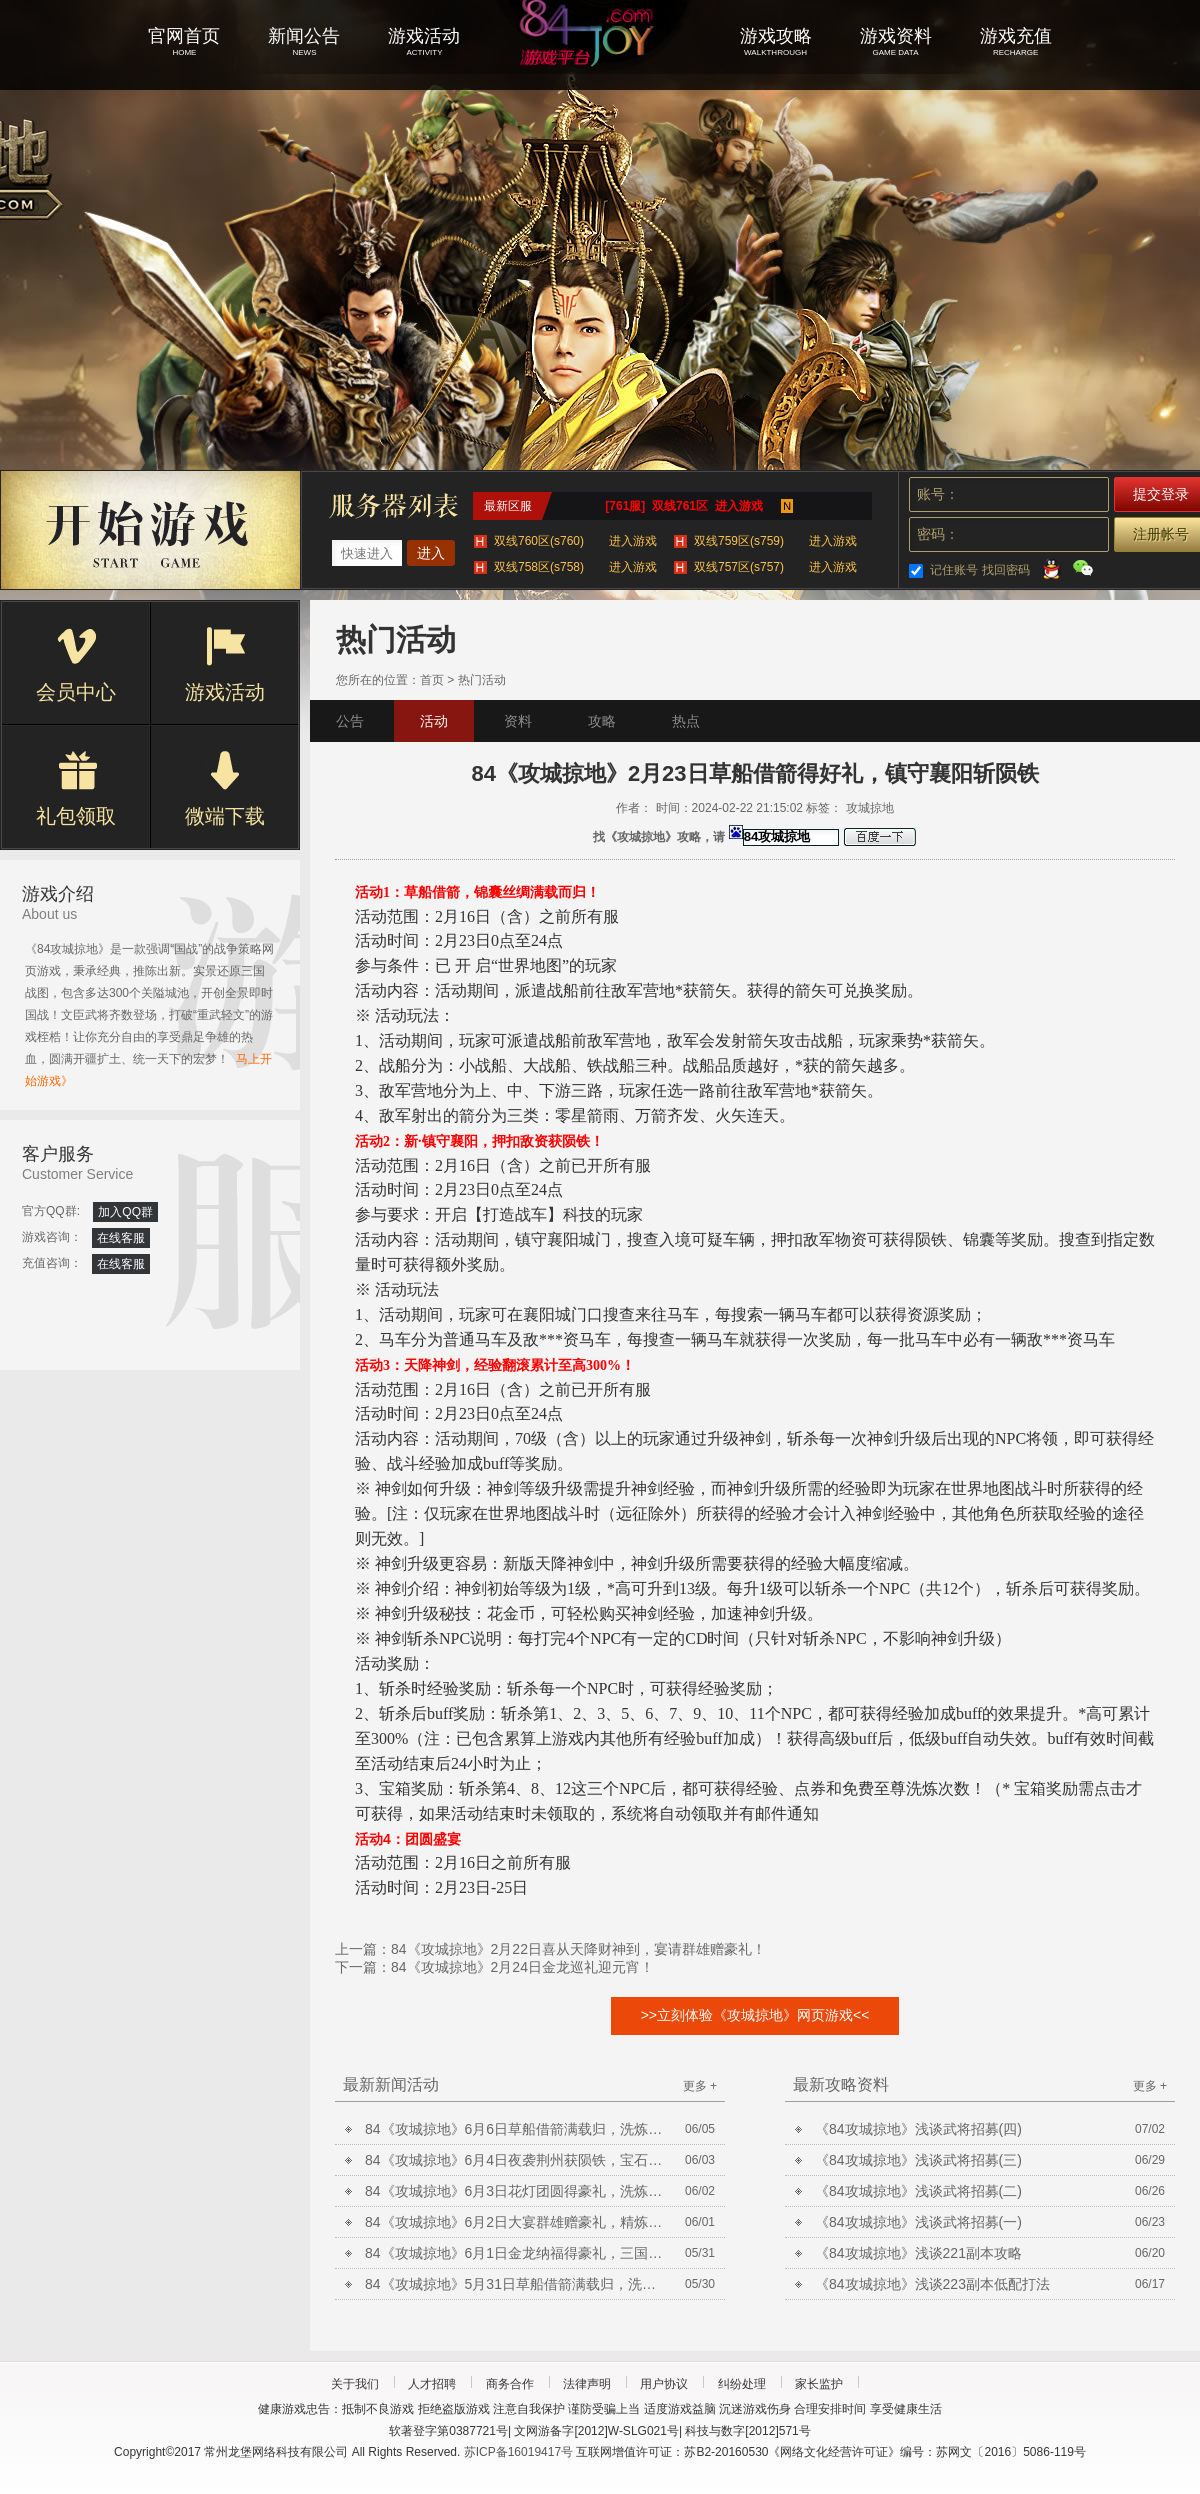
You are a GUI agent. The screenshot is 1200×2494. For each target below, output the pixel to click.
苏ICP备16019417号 (518, 2452)
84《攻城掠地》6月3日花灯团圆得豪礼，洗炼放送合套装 (515, 2191)
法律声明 (587, 2384)
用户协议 (664, 2384)
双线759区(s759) (775, 541)
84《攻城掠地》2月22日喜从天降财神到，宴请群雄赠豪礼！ (578, 1949)
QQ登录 (1051, 568)
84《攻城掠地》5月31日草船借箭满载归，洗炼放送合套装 (515, 2284)
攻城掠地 (600, 60)
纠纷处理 (742, 2384)
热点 (686, 721)
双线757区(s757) (775, 567)
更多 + (700, 2086)
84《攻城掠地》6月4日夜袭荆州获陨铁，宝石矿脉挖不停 (515, 2160)
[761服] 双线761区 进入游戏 (683, 506)
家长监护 (819, 2384)
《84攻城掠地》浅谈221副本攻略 (918, 2253)
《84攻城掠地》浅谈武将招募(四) (918, 2129)
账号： (938, 494)
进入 (431, 553)
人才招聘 (432, 2384)
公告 (350, 721)
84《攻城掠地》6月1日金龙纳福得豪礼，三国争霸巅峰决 (515, 2253)
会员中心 (76, 665)
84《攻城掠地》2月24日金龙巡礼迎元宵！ (522, 1967)
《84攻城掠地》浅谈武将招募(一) (918, 2222)
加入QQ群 (125, 1212)
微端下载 (225, 789)
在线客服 (121, 1238)
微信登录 (1083, 568)
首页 (432, 680)
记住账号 (954, 570)
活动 (434, 721)
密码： (938, 534)
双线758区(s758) (575, 567)
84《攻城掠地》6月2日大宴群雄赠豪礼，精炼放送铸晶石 (515, 2222)
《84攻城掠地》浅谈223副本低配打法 (932, 2284)
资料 (518, 721)
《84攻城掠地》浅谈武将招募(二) (918, 2191)
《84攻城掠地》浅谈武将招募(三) (918, 2160)
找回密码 (1006, 570)
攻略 (602, 721)
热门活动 (482, 680)
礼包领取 (76, 789)
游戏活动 (225, 665)
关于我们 (355, 2384)
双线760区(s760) (575, 541)
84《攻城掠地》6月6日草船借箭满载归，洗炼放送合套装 (515, 2129)
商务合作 (510, 2384)
